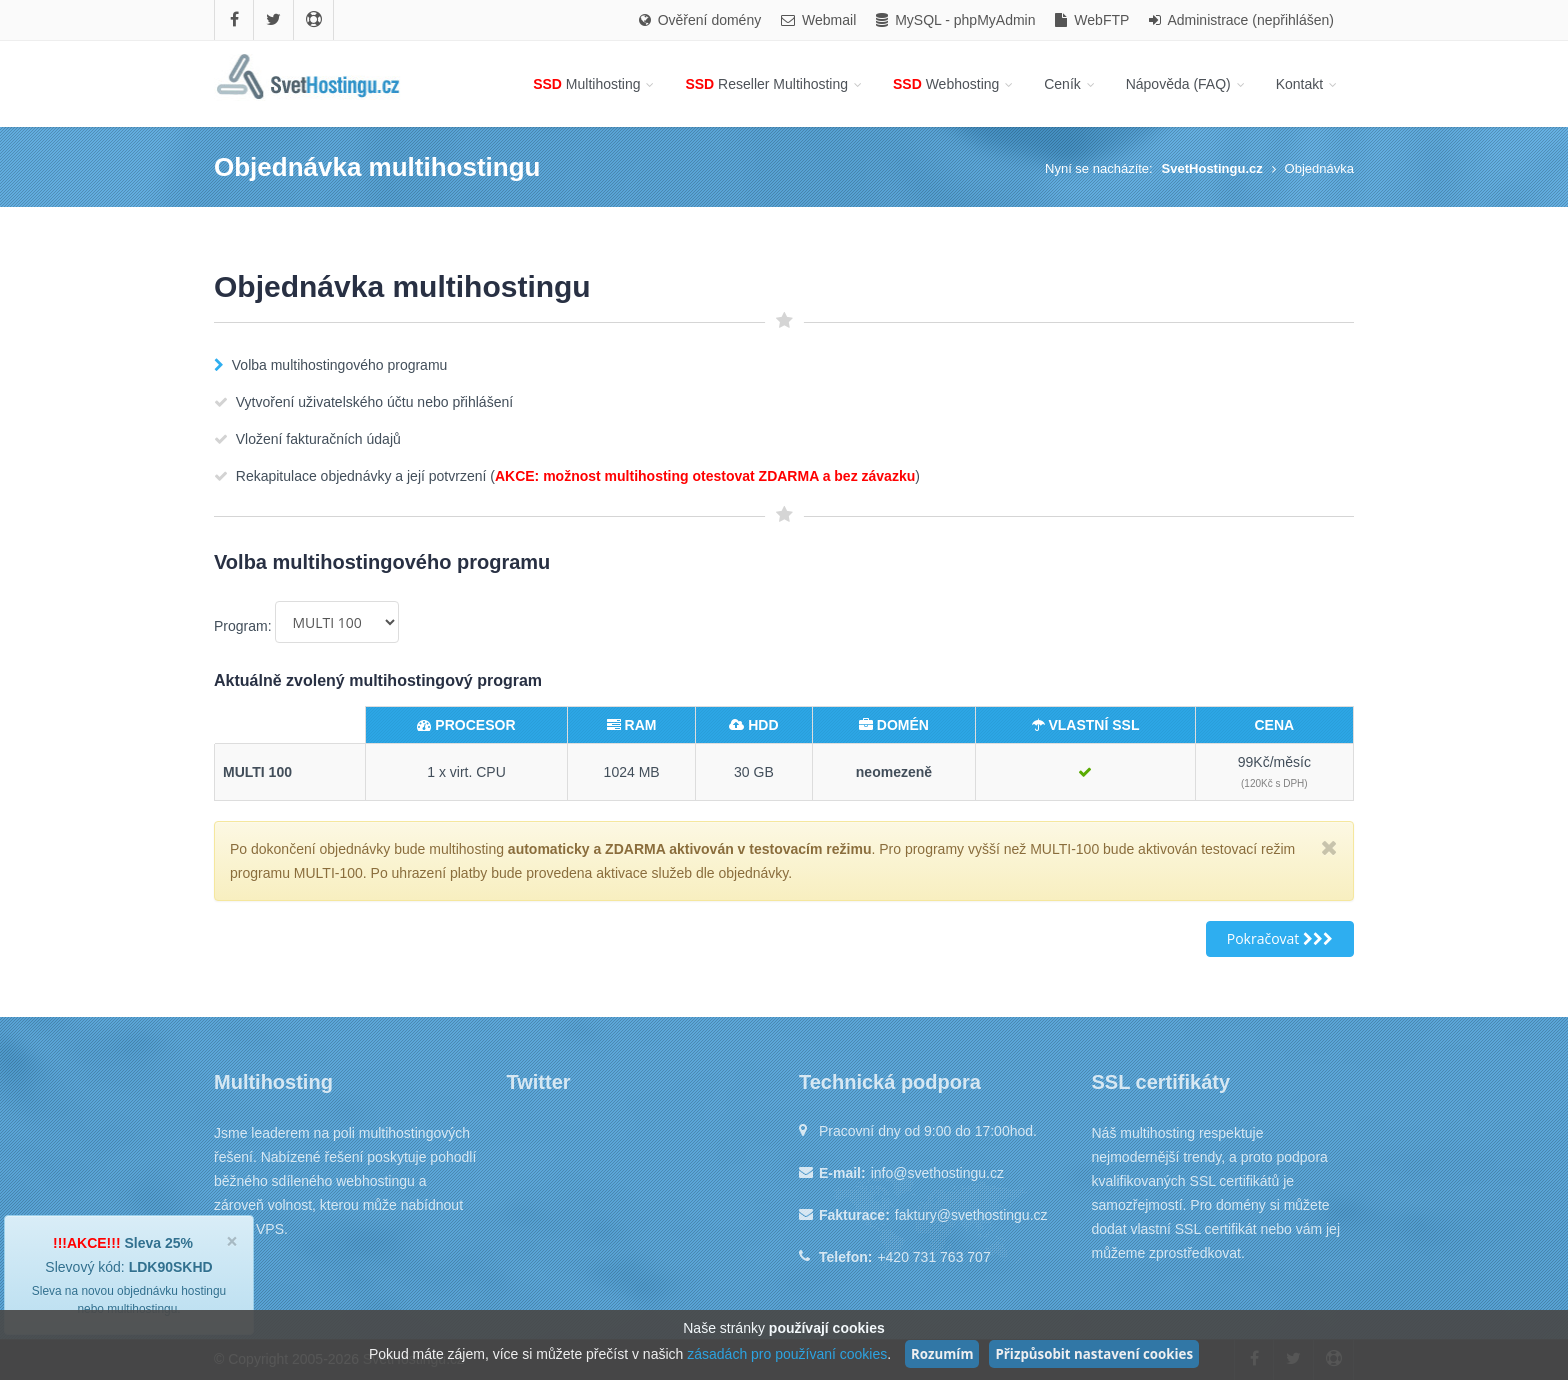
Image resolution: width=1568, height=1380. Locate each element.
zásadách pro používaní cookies (787, 1354)
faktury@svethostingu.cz (971, 1215)
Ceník (1070, 84)
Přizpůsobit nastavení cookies (1094, 1354)
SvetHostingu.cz (1212, 168)
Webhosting (954, 84)
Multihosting (595, 84)
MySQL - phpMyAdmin (955, 20)
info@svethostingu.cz (937, 1173)
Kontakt (1308, 84)
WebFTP (1092, 20)
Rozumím (942, 1354)
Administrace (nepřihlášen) (1241, 20)
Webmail (818, 20)
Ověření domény (700, 20)
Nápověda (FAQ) (1187, 84)
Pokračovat (1280, 938)
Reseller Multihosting (775, 84)
